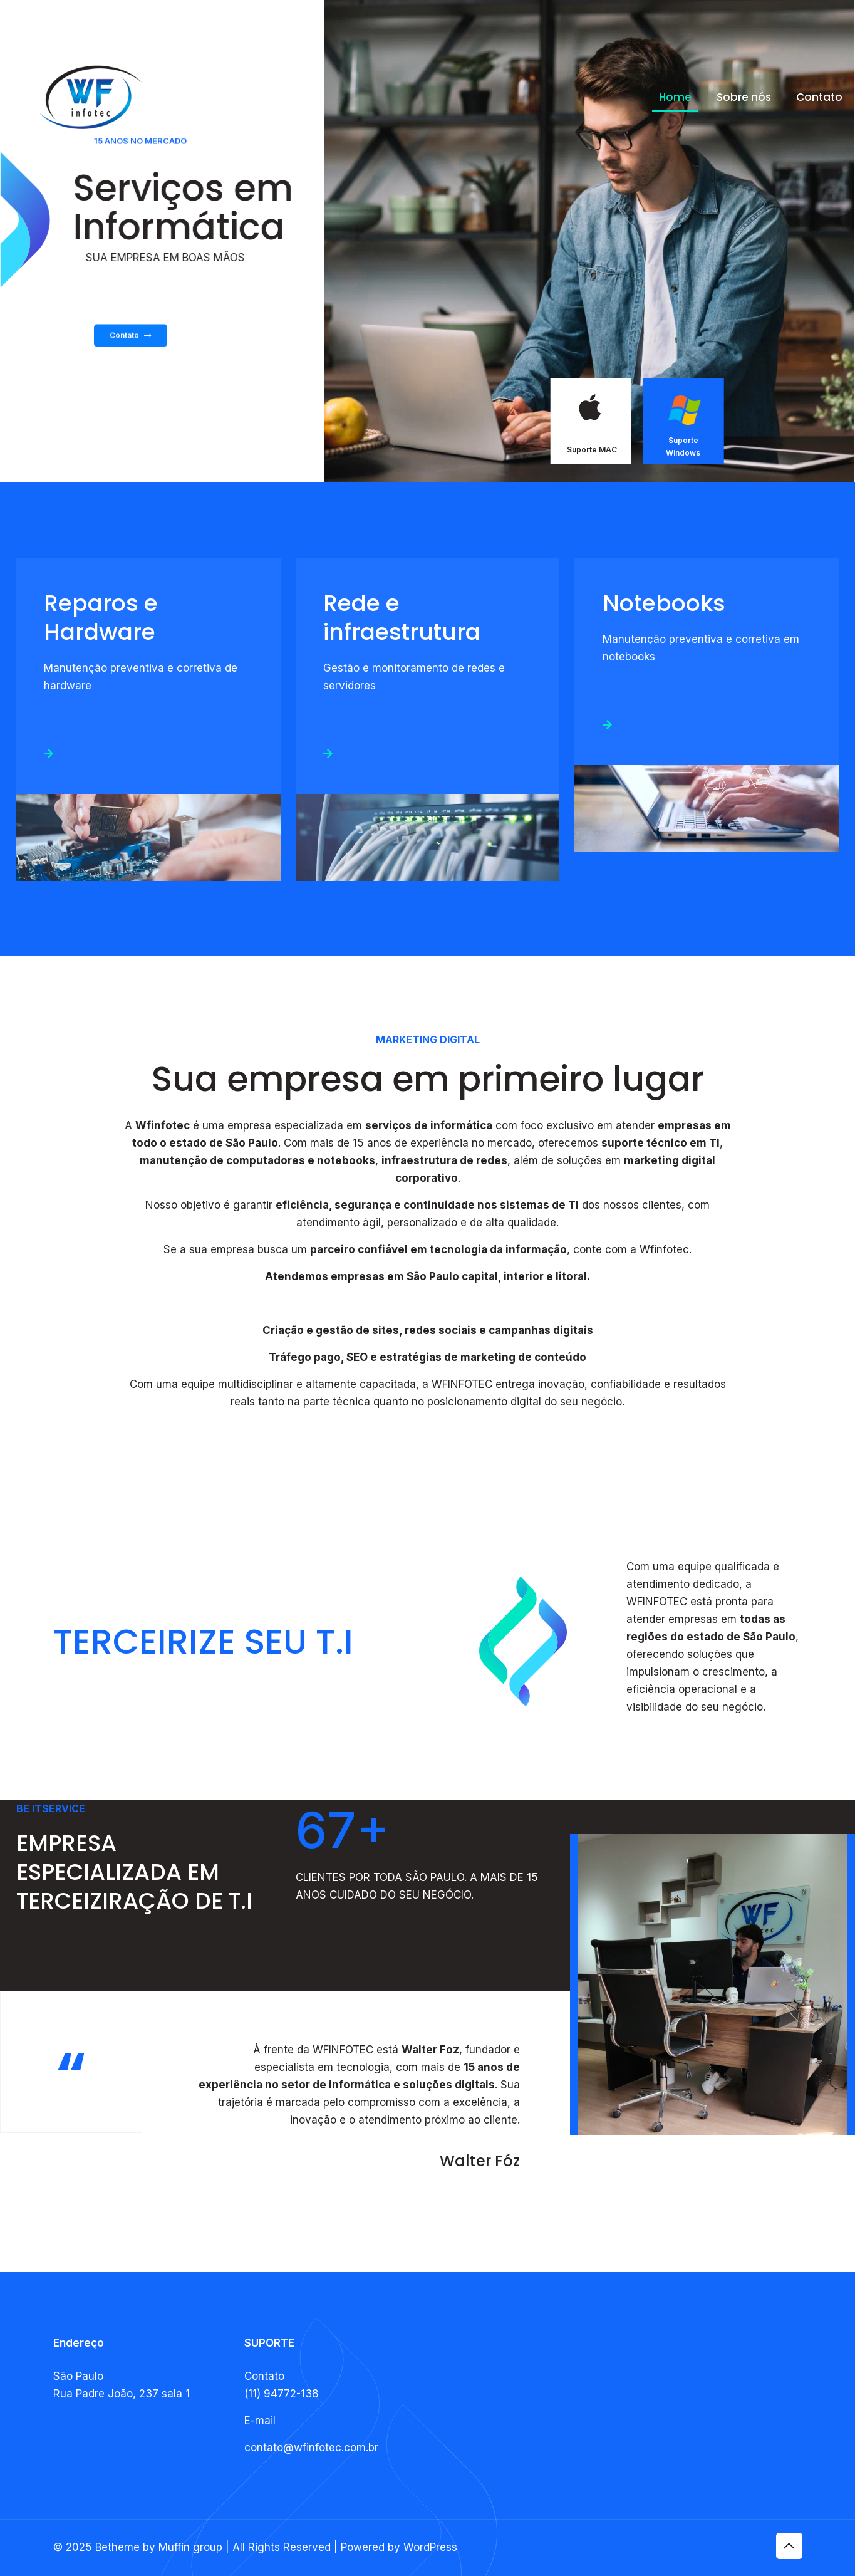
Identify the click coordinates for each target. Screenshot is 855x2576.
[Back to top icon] (789, 2546)
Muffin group (190, 2547)
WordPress (430, 2547)
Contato (131, 365)
